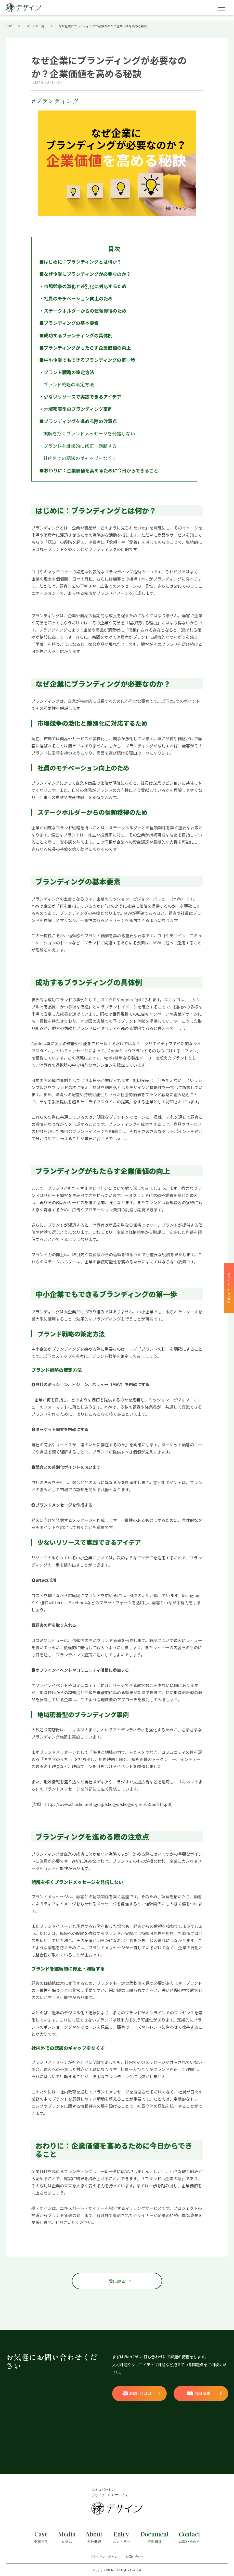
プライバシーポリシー (105, 2555)
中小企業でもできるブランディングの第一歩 (89, 359)
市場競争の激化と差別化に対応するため (85, 286)
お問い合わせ (189, 2535)
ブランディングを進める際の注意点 (80, 421)
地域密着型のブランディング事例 (78, 408)
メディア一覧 (35, 26)
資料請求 (154, 2535)
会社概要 (94, 2535)
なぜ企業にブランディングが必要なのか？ (87, 273)
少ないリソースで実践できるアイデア (82, 396)
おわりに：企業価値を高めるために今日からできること (101, 470)
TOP (9, 26)
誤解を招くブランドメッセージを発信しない (89, 433)
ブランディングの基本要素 (71, 322)
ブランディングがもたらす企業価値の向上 (87, 347)
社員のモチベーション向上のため (78, 298)
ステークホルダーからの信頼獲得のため (85, 310)
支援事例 (41, 2535)
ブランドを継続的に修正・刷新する (80, 445)
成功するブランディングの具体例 (78, 335)
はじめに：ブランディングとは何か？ (83, 261)
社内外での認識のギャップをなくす (80, 458)
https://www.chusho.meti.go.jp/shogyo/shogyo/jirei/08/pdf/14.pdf (108, 1804)
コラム (67, 2535)
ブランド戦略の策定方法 (69, 372)
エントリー (121, 2535)
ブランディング (57, 100)
